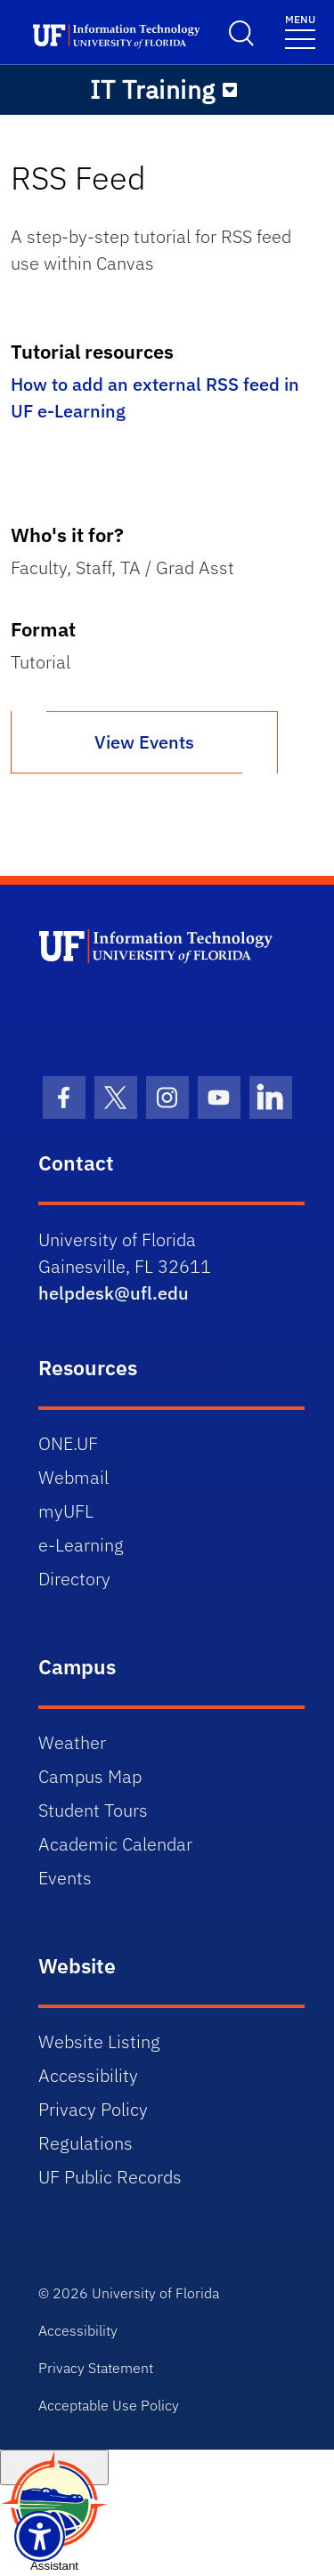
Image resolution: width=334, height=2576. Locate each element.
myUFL (66, 1511)
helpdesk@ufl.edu (113, 1293)
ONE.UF (68, 1443)
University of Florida (155, 2293)
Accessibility (88, 2075)
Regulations (85, 2143)
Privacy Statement (95, 2368)
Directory (74, 1579)
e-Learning (81, 1545)
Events (65, 1878)
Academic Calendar (115, 1844)
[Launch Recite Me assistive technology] (39, 2536)
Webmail (73, 1477)
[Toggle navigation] (300, 31)
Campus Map (90, 1776)
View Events (144, 742)
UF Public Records (110, 2177)
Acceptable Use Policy (108, 2405)
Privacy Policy (93, 2109)
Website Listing (99, 2041)
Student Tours (93, 1810)
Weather (72, 1742)
